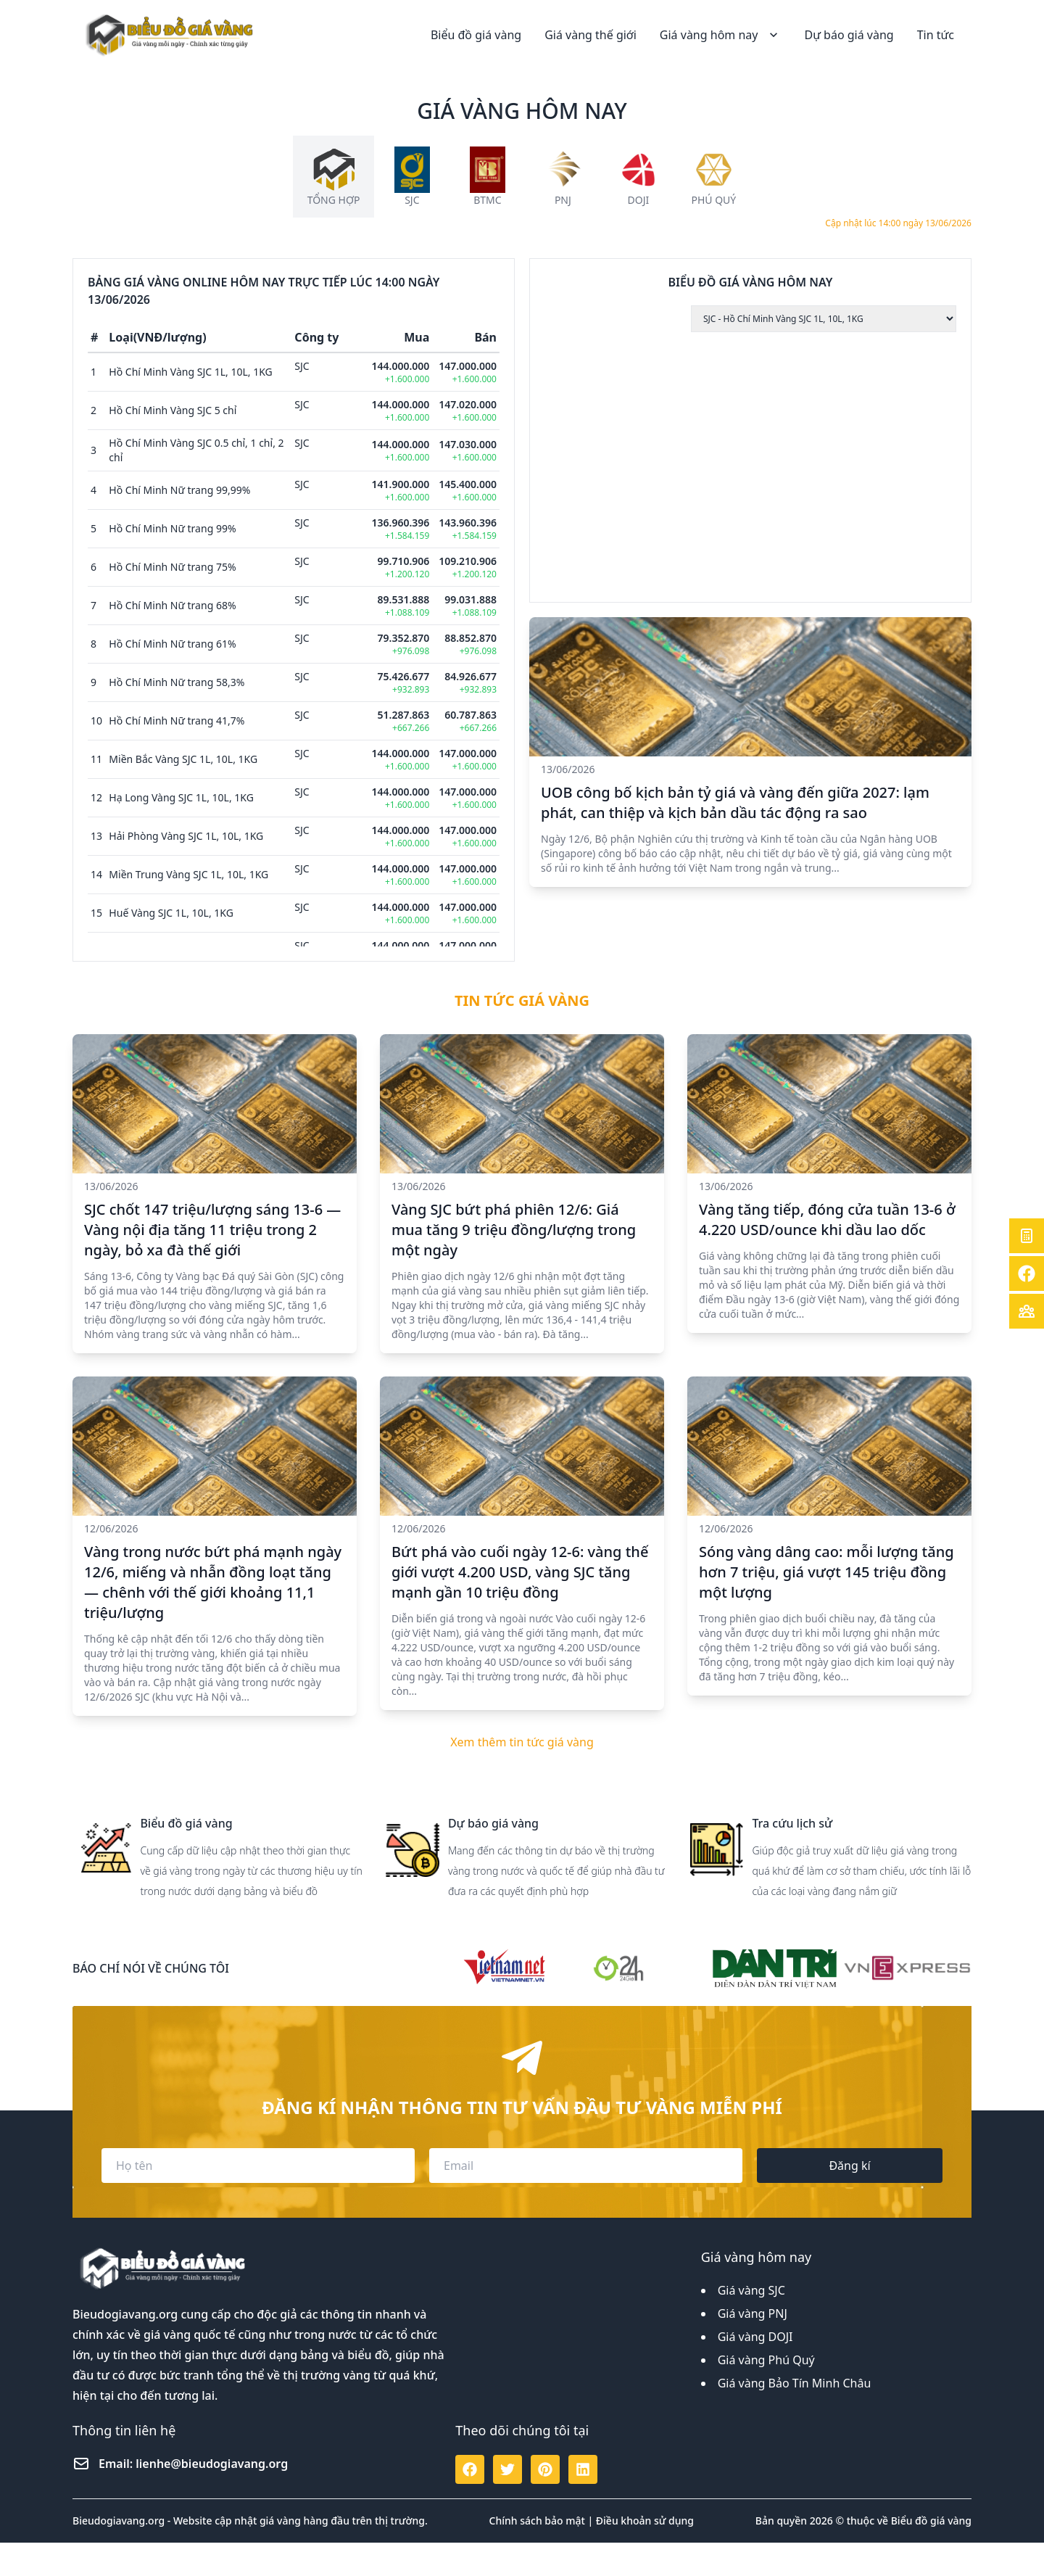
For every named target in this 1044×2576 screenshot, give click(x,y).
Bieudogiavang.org (125, 2348)
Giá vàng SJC (751, 2324)
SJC (412, 200)
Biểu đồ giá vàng (476, 35)
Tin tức (935, 35)
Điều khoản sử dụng (645, 2554)
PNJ (563, 200)
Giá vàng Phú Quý (766, 2393)
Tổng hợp (333, 200)
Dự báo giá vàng (848, 35)
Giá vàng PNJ (752, 2347)
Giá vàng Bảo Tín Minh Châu (794, 2416)
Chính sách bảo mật (537, 2554)
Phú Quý (713, 200)
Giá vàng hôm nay (721, 35)
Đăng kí (849, 2199)
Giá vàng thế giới (590, 35)
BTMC (487, 200)
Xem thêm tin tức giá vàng (522, 1775)
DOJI (638, 200)
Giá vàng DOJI (755, 2370)
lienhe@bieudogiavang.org (212, 2497)
